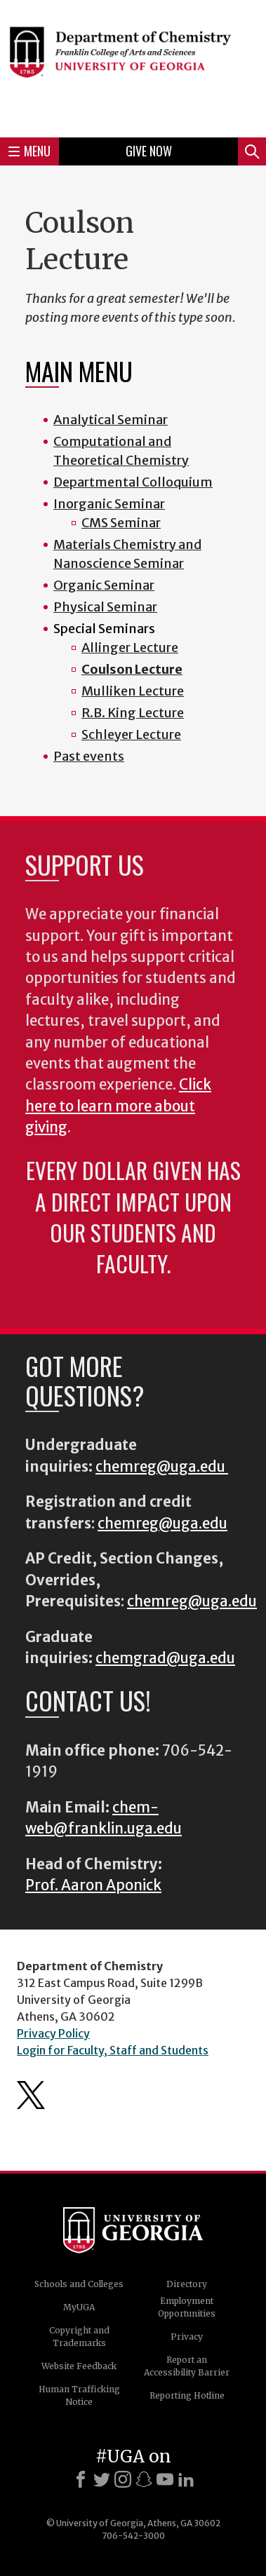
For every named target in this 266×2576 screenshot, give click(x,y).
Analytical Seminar (110, 420)
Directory (186, 2284)
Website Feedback (79, 2366)
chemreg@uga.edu (161, 1467)
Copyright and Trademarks (79, 2336)
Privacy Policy (53, 2033)
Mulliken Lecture (132, 691)
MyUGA (79, 2307)
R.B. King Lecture (132, 713)
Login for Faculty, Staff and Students (112, 2050)
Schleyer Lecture (131, 734)
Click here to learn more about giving (118, 1106)
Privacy (187, 2336)
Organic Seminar (103, 585)
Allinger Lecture (129, 647)
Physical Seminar (105, 607)
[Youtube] (165, 2479)
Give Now (149, 151)
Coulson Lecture (131, 669)
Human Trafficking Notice (79, 2395)
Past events (88, 756)
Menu (29, 151)
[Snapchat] (143, 2479)
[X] (101, 2479)
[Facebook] (80, 2479)
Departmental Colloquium (133, 482)
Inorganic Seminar (109, 504)
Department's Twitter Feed (31, 2095)
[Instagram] (122, 2479)
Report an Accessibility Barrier (187, 2366)
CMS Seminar (121, 523)
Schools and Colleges (79, 2284)
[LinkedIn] (186, 2479)
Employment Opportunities (186, 2307)
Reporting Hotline (187, 2395)
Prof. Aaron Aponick (93, 1885)
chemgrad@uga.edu (165, 1658)
